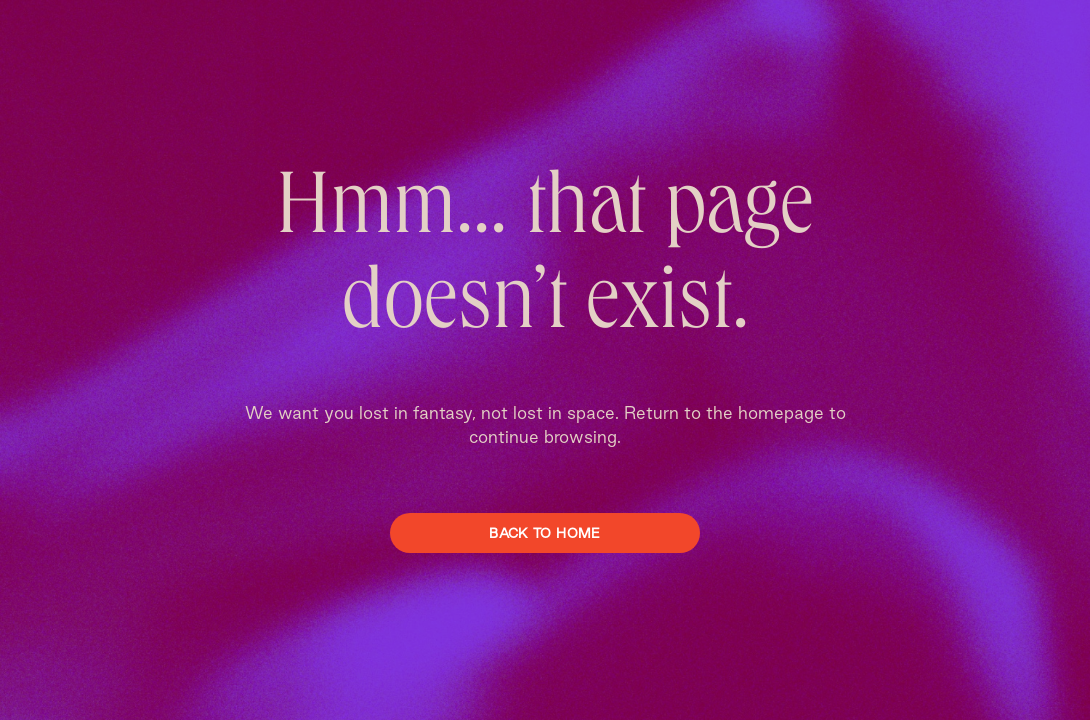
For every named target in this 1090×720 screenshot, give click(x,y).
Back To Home (544, 533)
